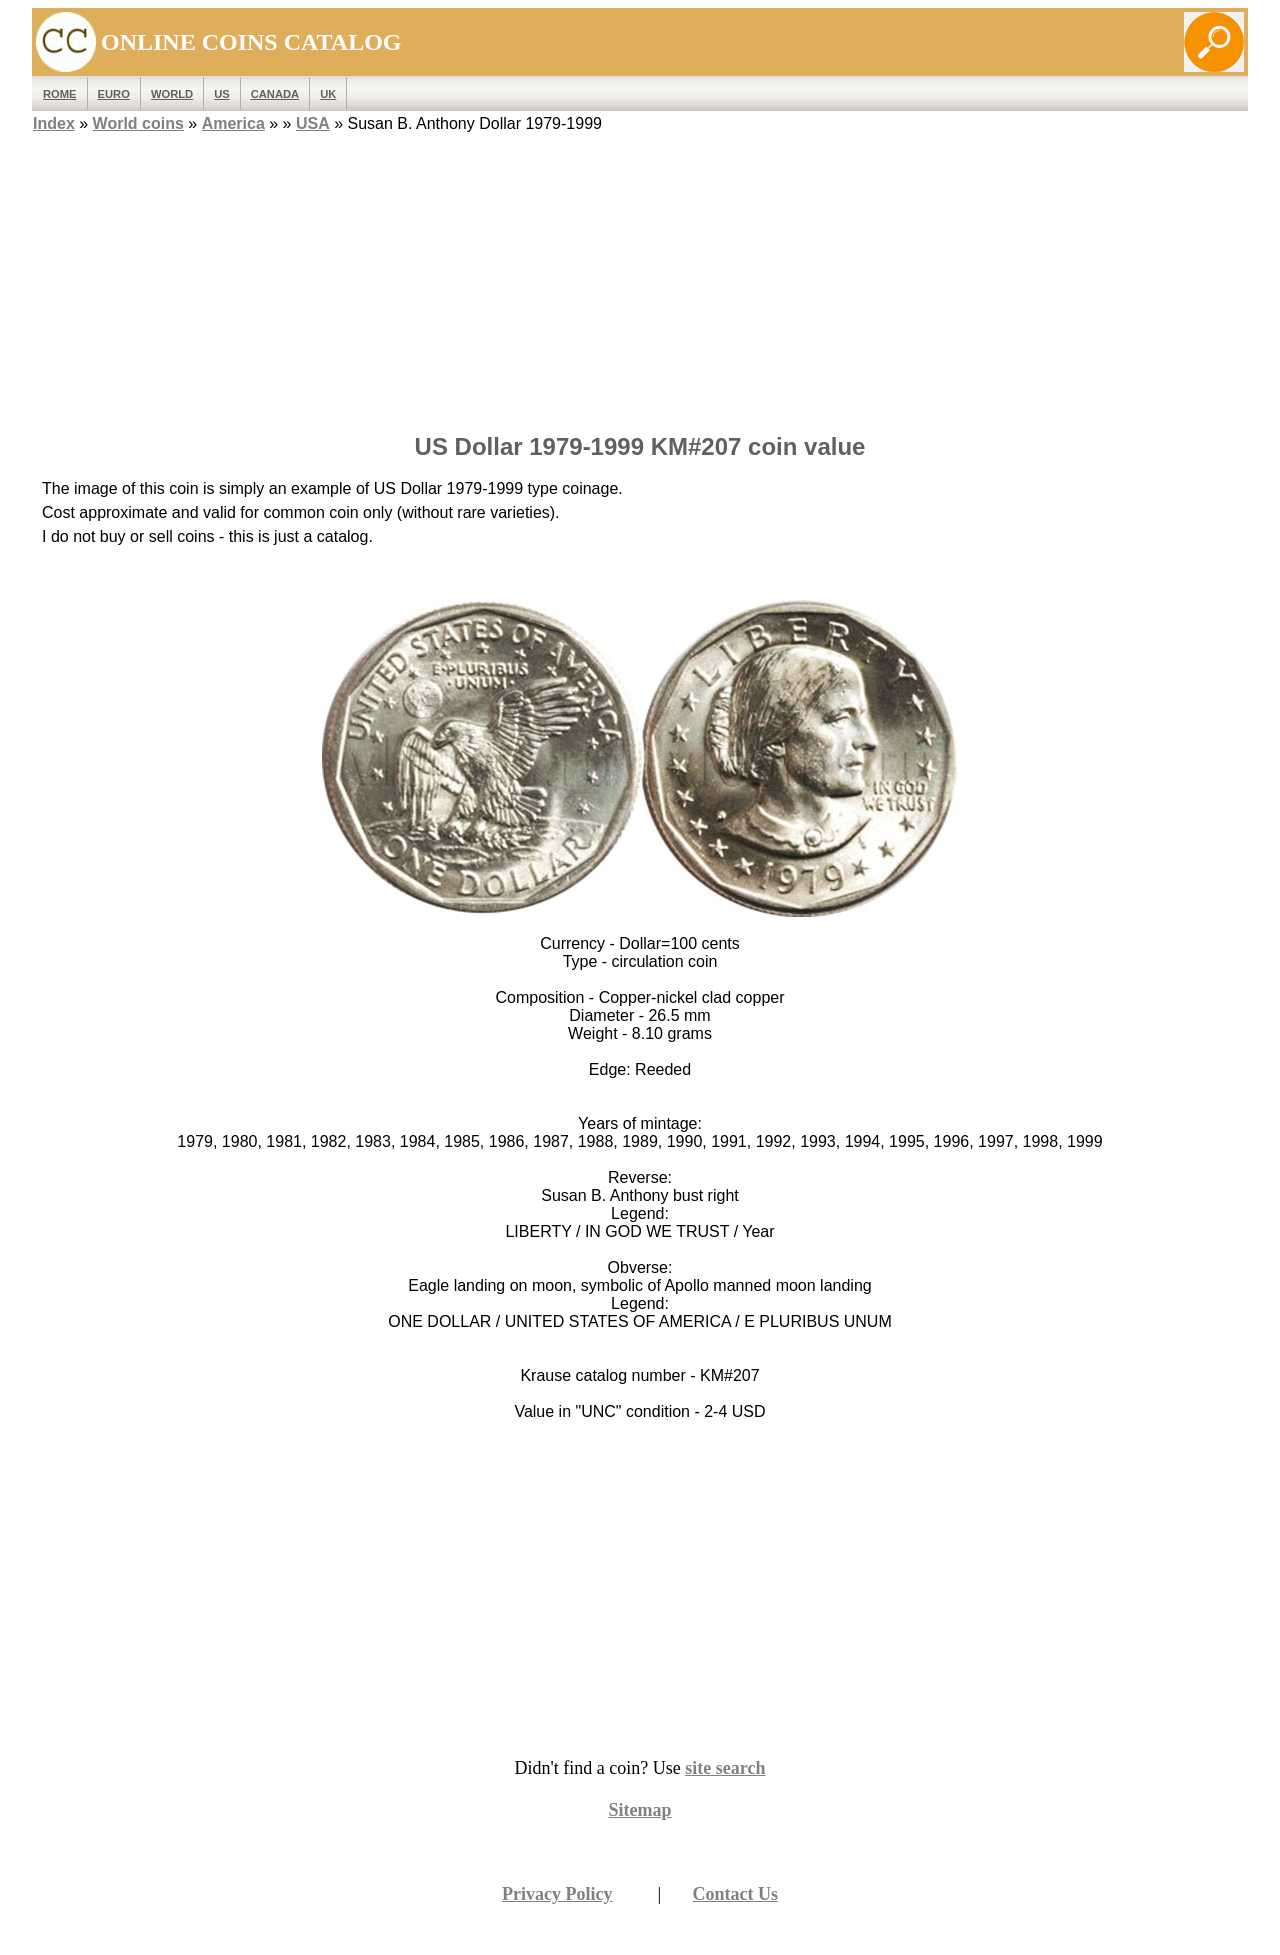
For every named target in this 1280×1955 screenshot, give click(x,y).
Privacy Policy (557, 1894)
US (222, 94)
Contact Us (736, 1894)
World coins (138, 123)
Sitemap (640, 1810)
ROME (60, 94)
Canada (275, 94)
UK (328, 94)
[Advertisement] (640, 277)
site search (725, 1768)
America (233, 123)
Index (54, 123)
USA (313, 123)
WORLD (172, 94)
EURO (114, 94)
